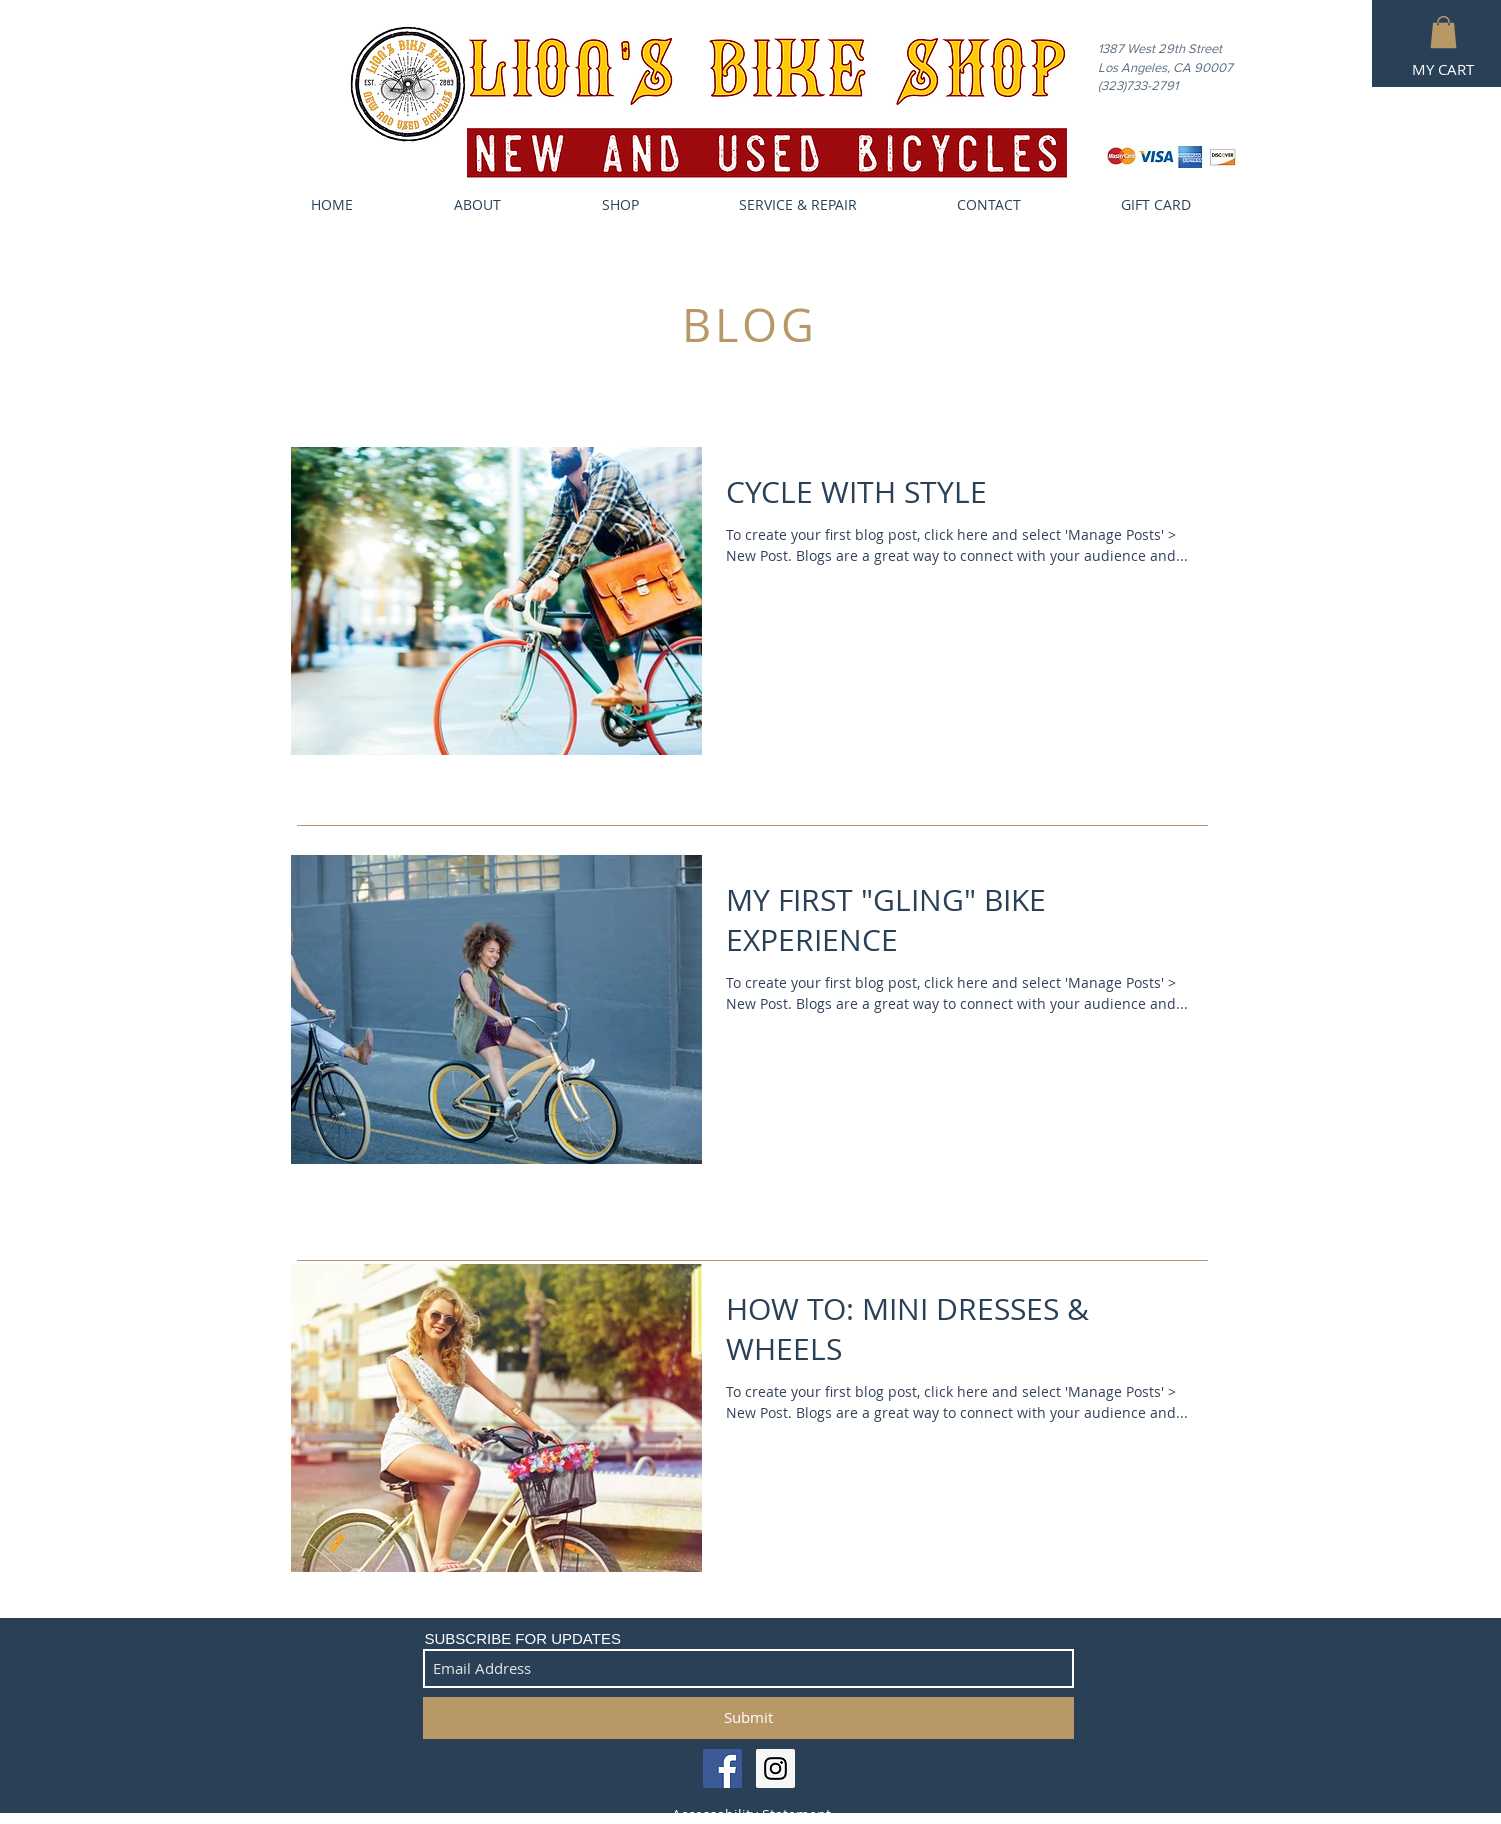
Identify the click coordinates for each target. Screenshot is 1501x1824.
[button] (1443, 32)
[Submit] (748, 1718)
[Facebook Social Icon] (722, 1768)
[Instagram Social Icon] (775, 1768)
